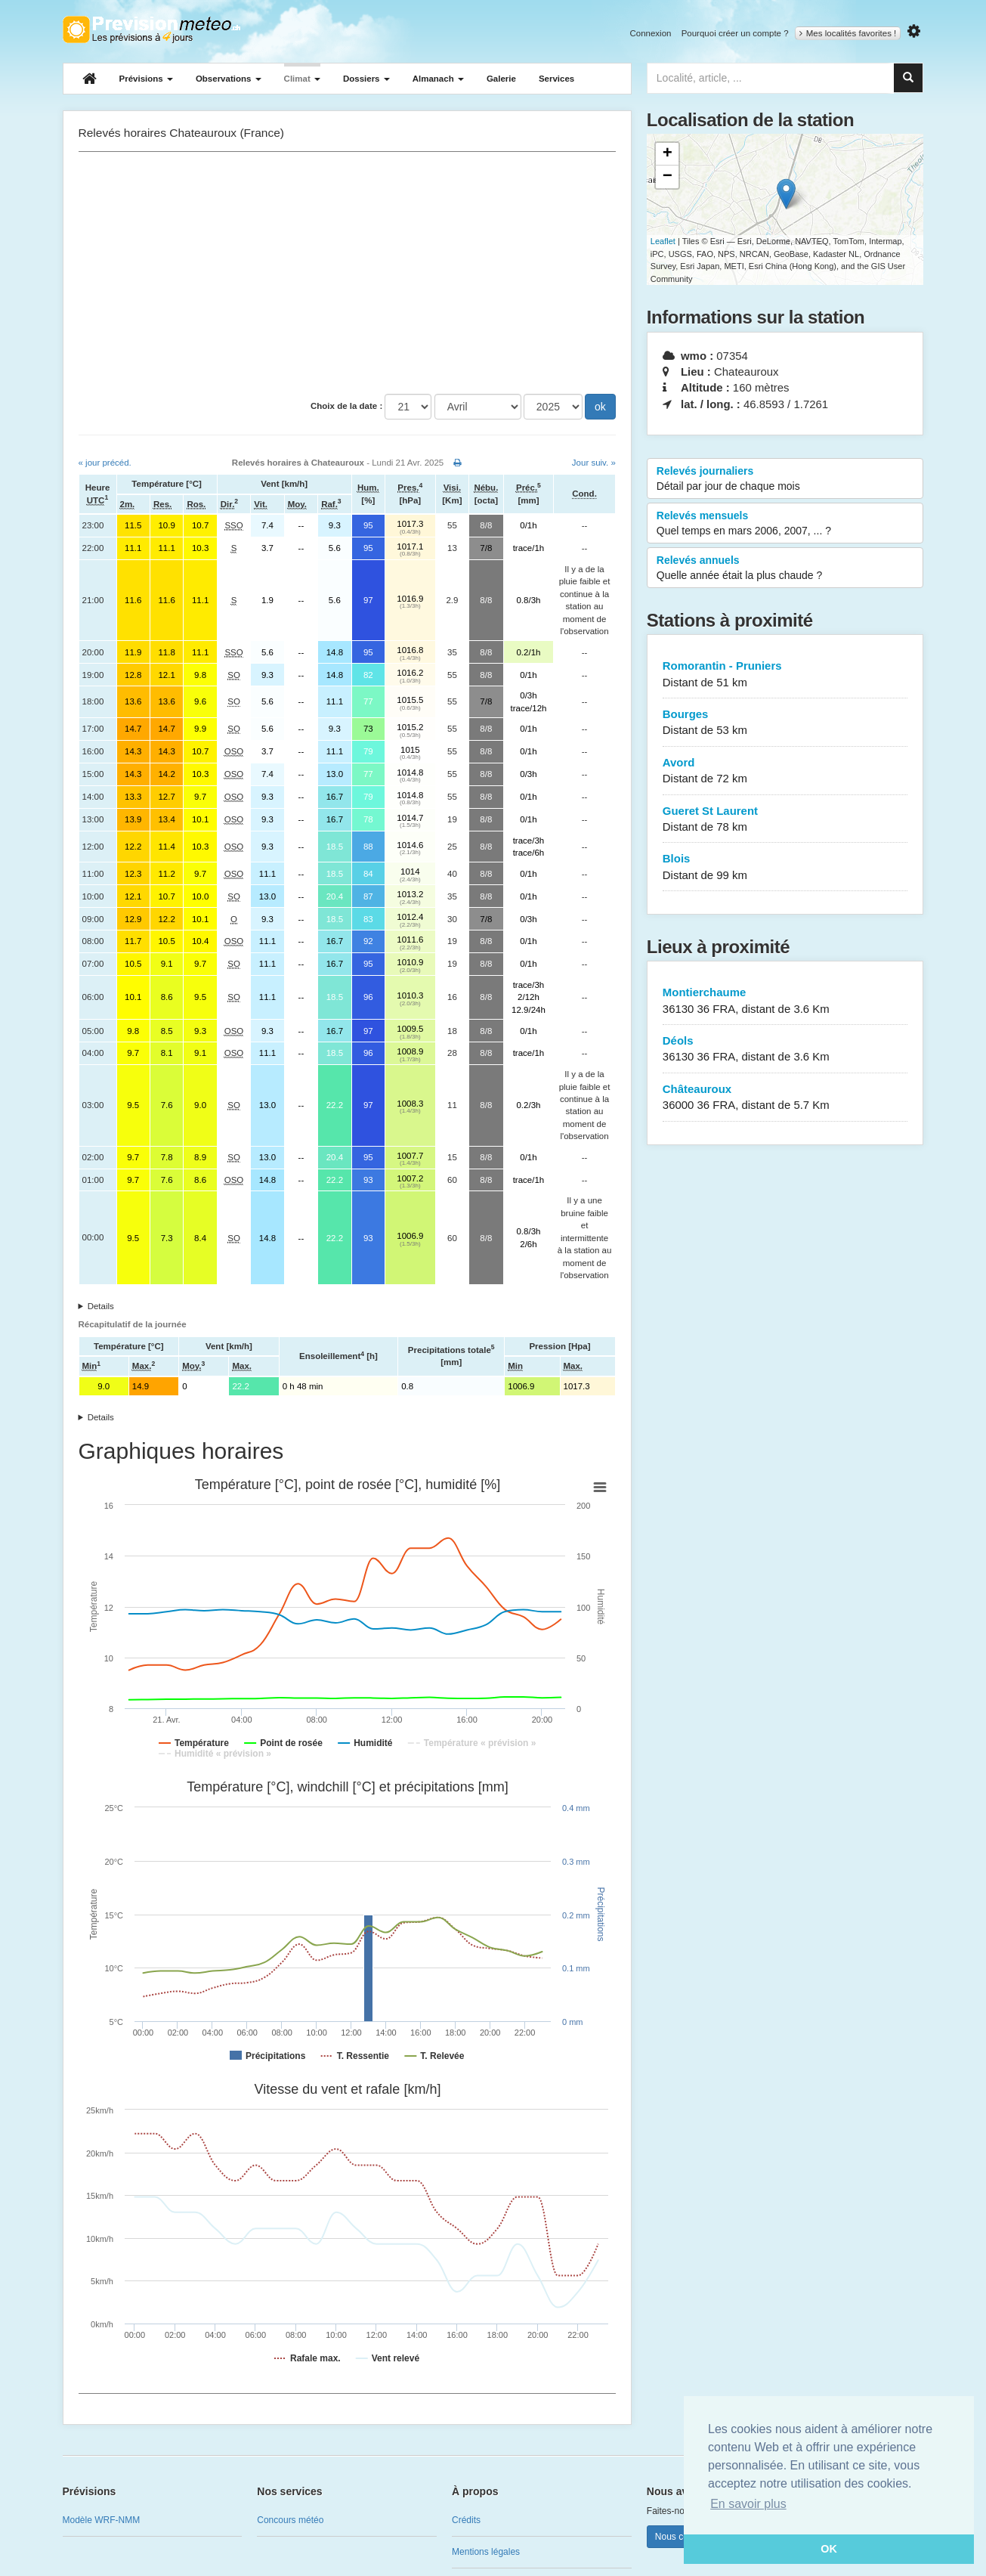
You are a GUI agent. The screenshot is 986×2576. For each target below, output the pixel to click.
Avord (785, 771)
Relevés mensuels (785, 523)
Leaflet (663, 241)
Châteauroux (785, 1097)
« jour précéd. (105, 462)
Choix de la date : (346, 405)
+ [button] (667, 154)
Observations (228, 78)
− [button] (667, 177)
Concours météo (290, 2520)
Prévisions (146, 78)
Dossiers (366, 78)
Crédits (466, 2520)
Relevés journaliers (785, 479)
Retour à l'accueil (151, 29)
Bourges (785, 722)
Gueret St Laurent (785, 819)
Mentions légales (486, 2552)
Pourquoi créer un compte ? (735, 33)
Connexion (650, 33)
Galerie (501, 78)
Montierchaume (785, 1001)
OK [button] (829, 2549)
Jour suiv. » (594, 462)
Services (556, 78)
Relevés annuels (785, 568)
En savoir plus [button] (748, 2503)
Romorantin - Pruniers (785, 674)
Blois (785, 867)
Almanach (438, 78)
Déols (785, 1049)
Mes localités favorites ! (848, 33)
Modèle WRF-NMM (102, 2520)
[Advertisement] (347, 273)
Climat (302, 78)
